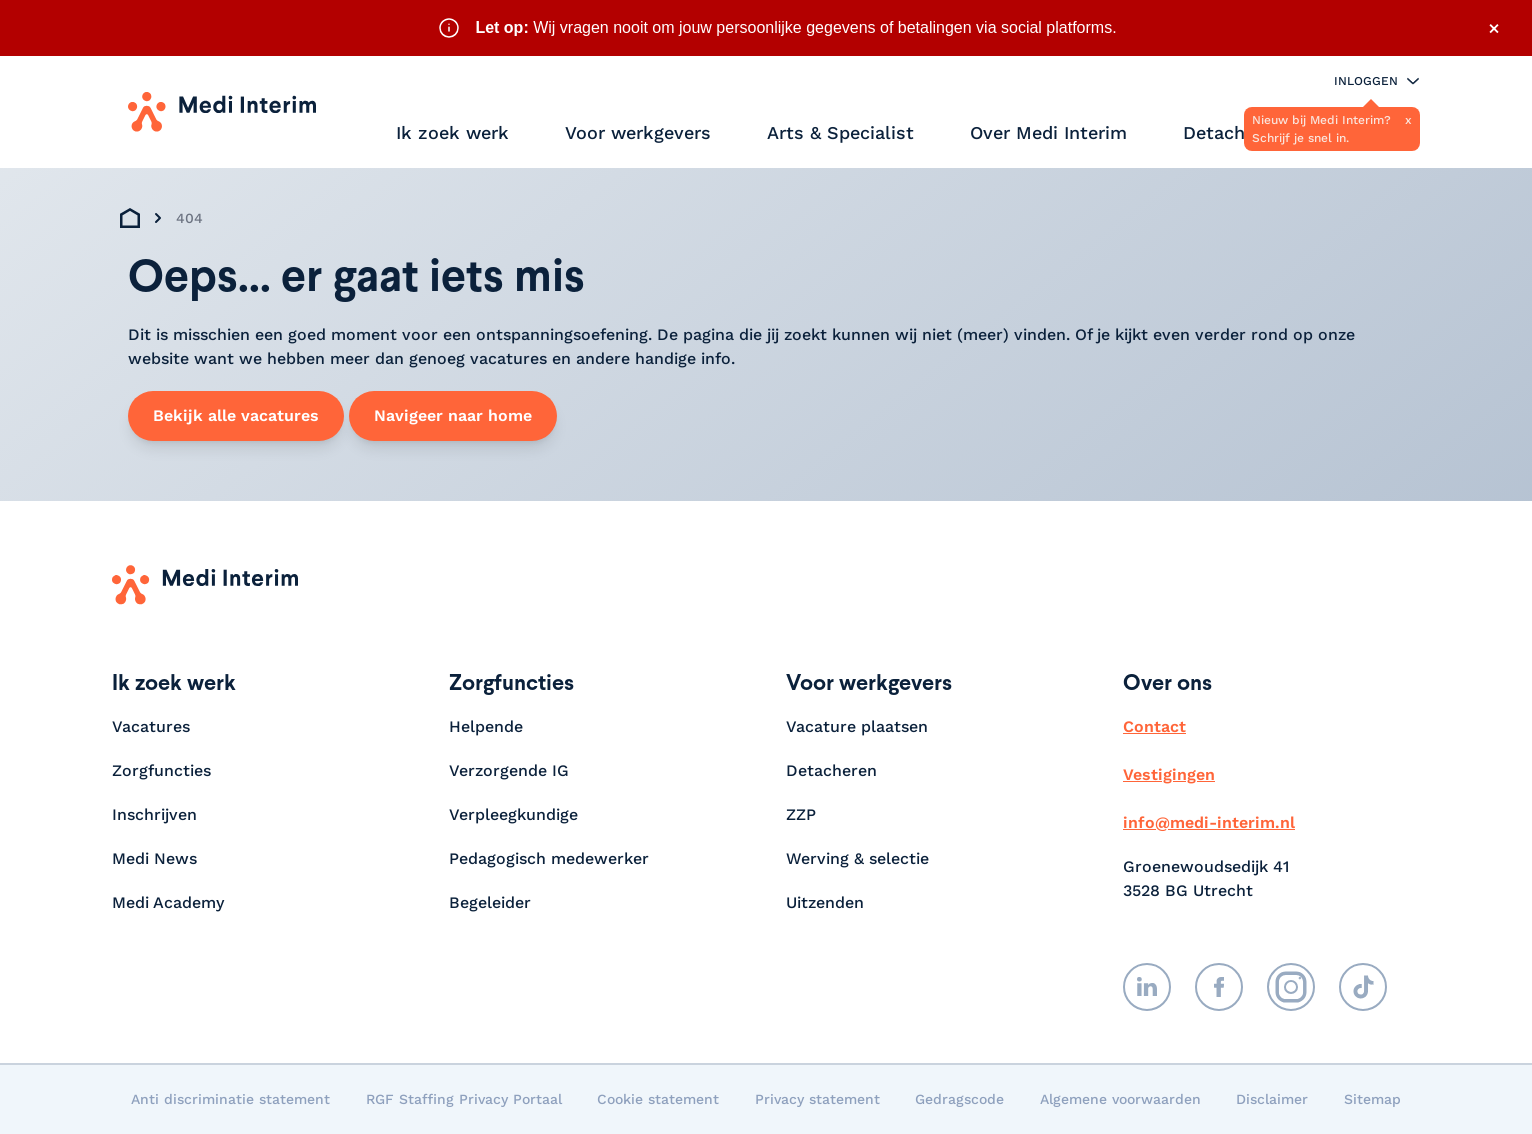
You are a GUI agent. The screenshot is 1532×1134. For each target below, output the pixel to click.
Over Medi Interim (1048, 132)
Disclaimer (1272, 1099)
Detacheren (1233, 132)
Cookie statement (658, 1099)
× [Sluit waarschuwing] (1494, 28)
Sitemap (1372, 1099)
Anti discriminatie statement (230, 1099)
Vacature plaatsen (857, 726)
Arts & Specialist (840, 132)
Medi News (154, 858)
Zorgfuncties (161, 770)
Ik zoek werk (452, 132)
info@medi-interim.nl (1209, 822)
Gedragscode (959, 1099)
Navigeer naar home (453, 415)
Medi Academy (170, 902)
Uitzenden (825, 902)
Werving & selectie (857, 858)
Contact (1154, 726)
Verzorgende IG (509, 770)
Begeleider (490, 902)
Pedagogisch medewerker (549, 858)
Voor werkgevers (638, 132)
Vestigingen (1169, 774)
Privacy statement (817, 1099)
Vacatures (151, 726)
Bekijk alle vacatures (236, 415)
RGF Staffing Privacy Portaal (464, 1099)
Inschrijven (154, 814)
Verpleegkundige (513, 814)
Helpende (486, 726)
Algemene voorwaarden (1120, 1099)
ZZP (801, 814)
